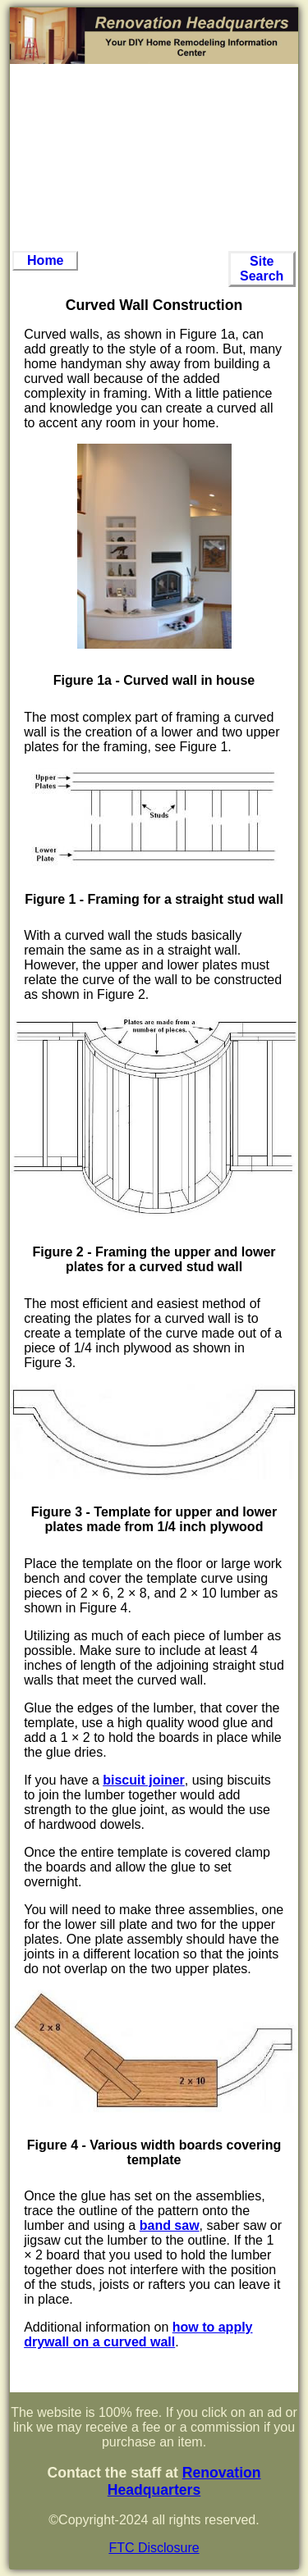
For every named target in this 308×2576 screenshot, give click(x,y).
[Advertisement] (154, 157)
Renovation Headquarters (184, 2481)
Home (45, 260)
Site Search (261, 268)
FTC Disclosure (153, 2548)
